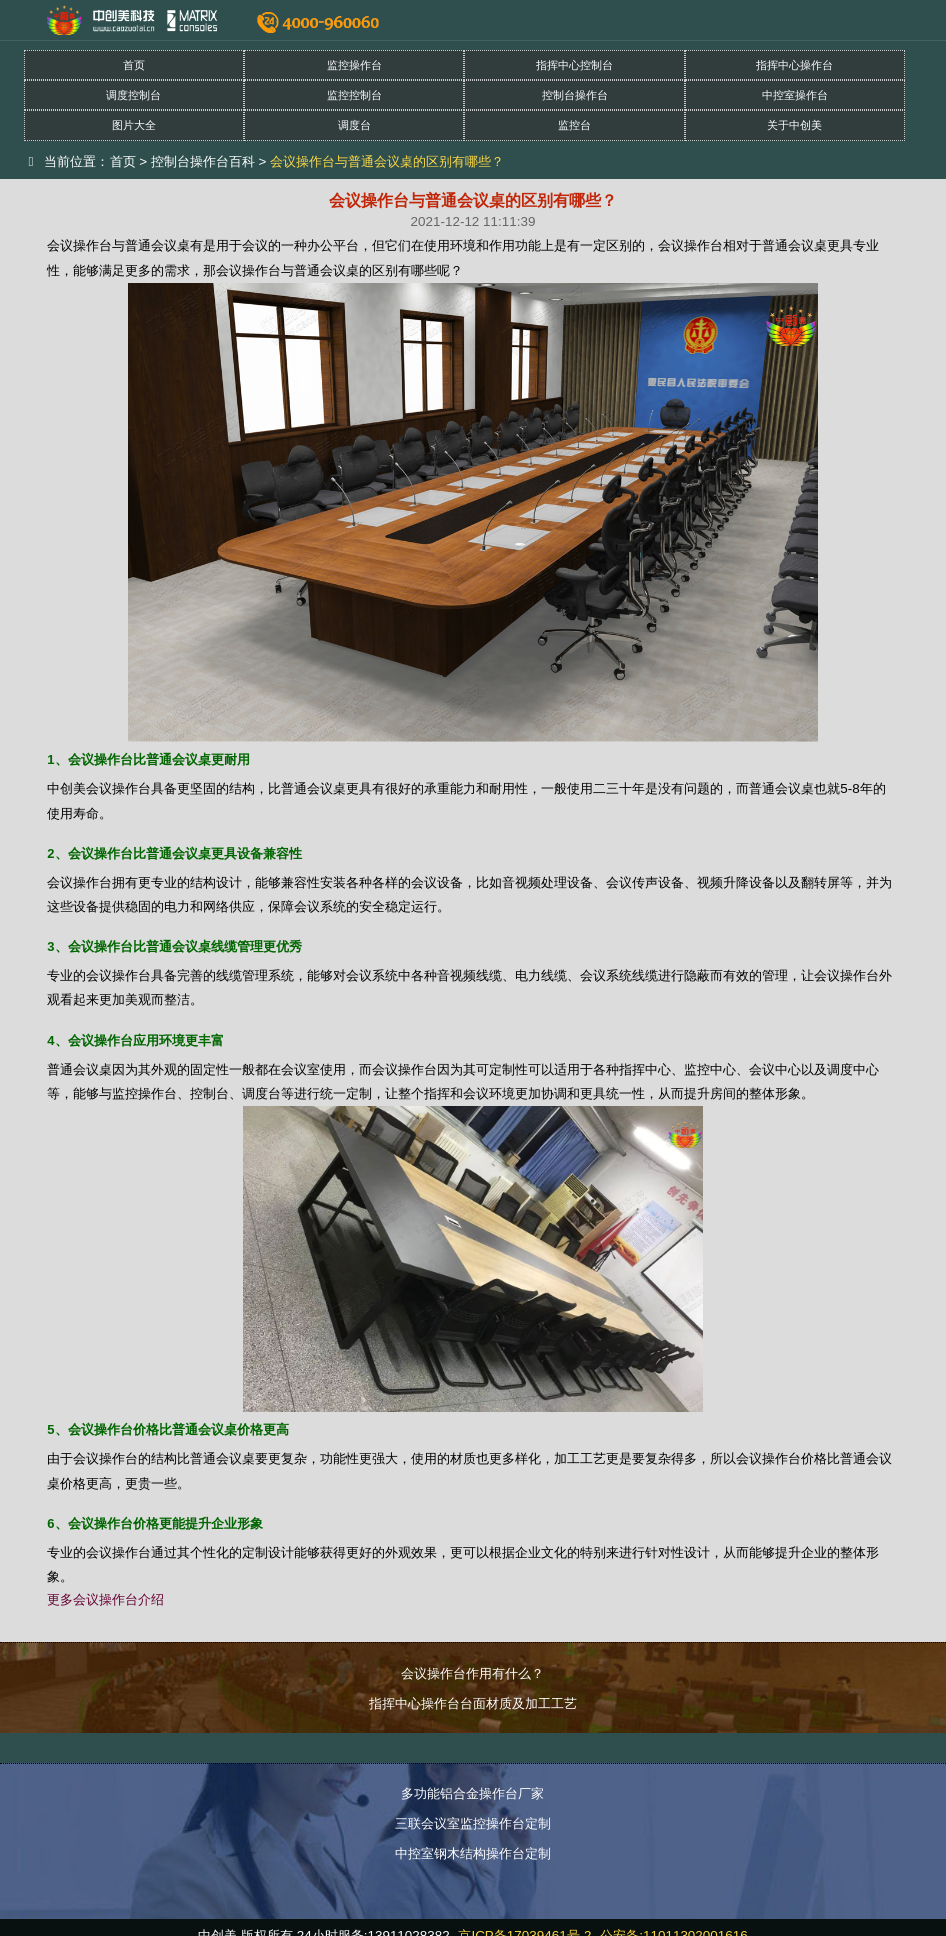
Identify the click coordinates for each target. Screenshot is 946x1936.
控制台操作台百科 (203, 161)
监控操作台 (354, 65)
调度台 (354, 125)
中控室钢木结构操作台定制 (473, 1853)
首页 (134, 65)
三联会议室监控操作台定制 (473, 1823)
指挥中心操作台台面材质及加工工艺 (473, 1703)
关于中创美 (794, 125)
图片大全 (134, 125)
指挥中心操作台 (794, 65)
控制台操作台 (575, 95)
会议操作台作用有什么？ (472, 1673)
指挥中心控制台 (574, 65)
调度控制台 (133, 95)
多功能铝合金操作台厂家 (472, 1793)
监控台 (574, 125)
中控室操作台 (795, 95)
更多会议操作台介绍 (105, 1599)
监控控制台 (354, 95)
